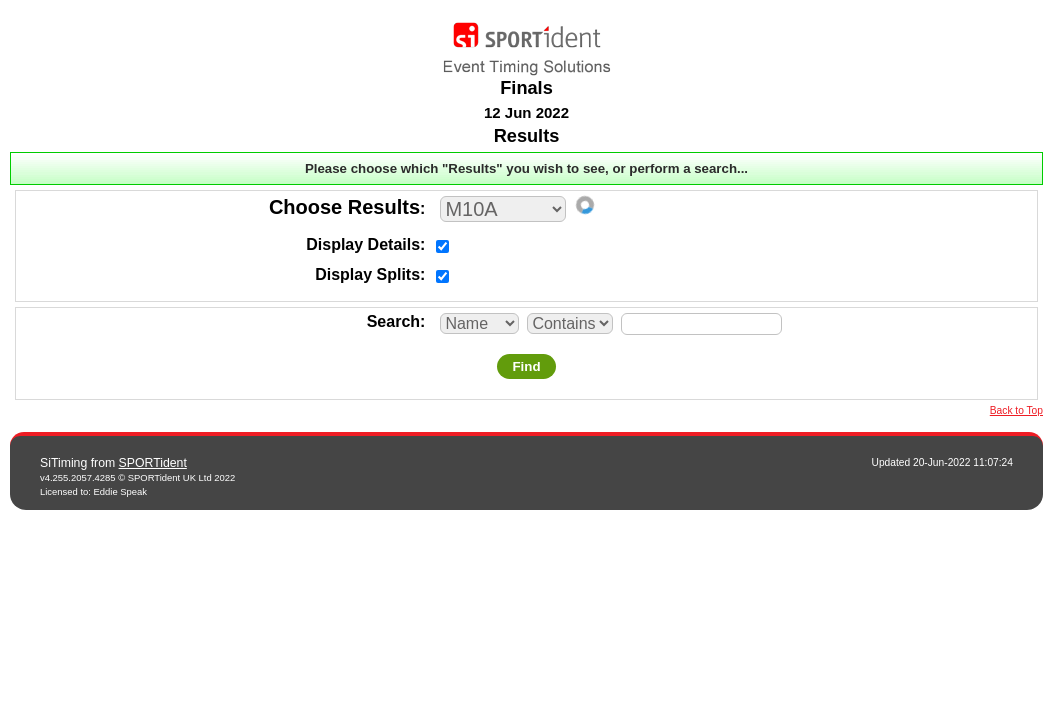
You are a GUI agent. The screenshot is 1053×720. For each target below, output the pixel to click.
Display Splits (367, 274)
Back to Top (1016, 410)
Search (393, 321)
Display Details (363, 244)
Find (526, 366)
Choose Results (344, 207)
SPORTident (153, 463)
